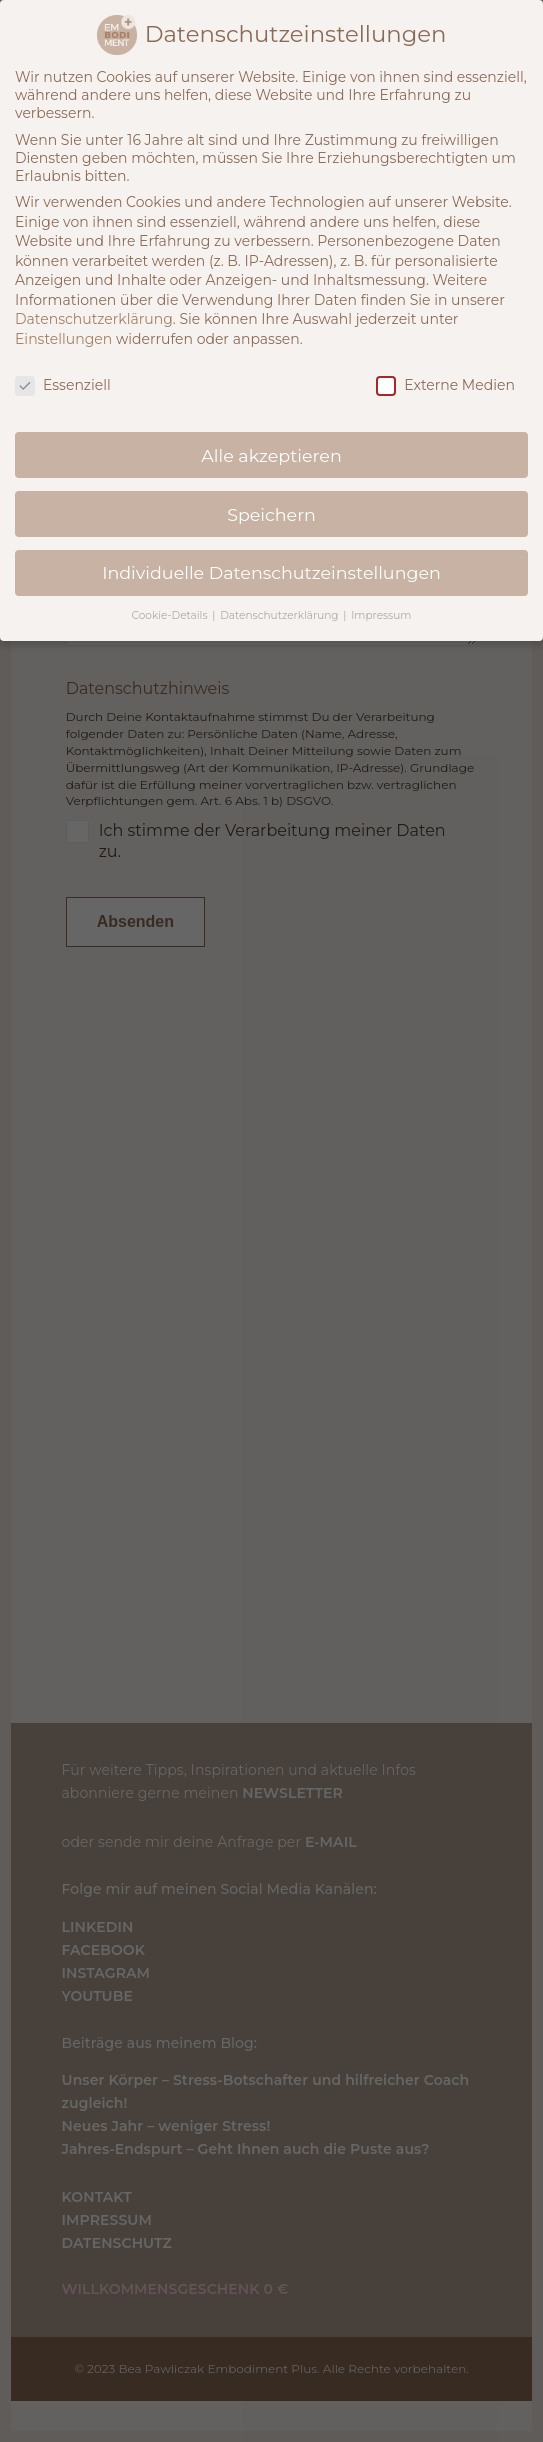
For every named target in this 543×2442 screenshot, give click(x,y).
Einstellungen (63, 339)
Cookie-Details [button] (171, 615)
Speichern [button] (271, 514)
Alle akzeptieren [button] (271, 455)
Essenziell (63, 385)
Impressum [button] (381, 615)
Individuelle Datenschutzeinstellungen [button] (271, 572)
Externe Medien (445, 385)
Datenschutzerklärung (94, 319)
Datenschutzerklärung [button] (280, 615)
